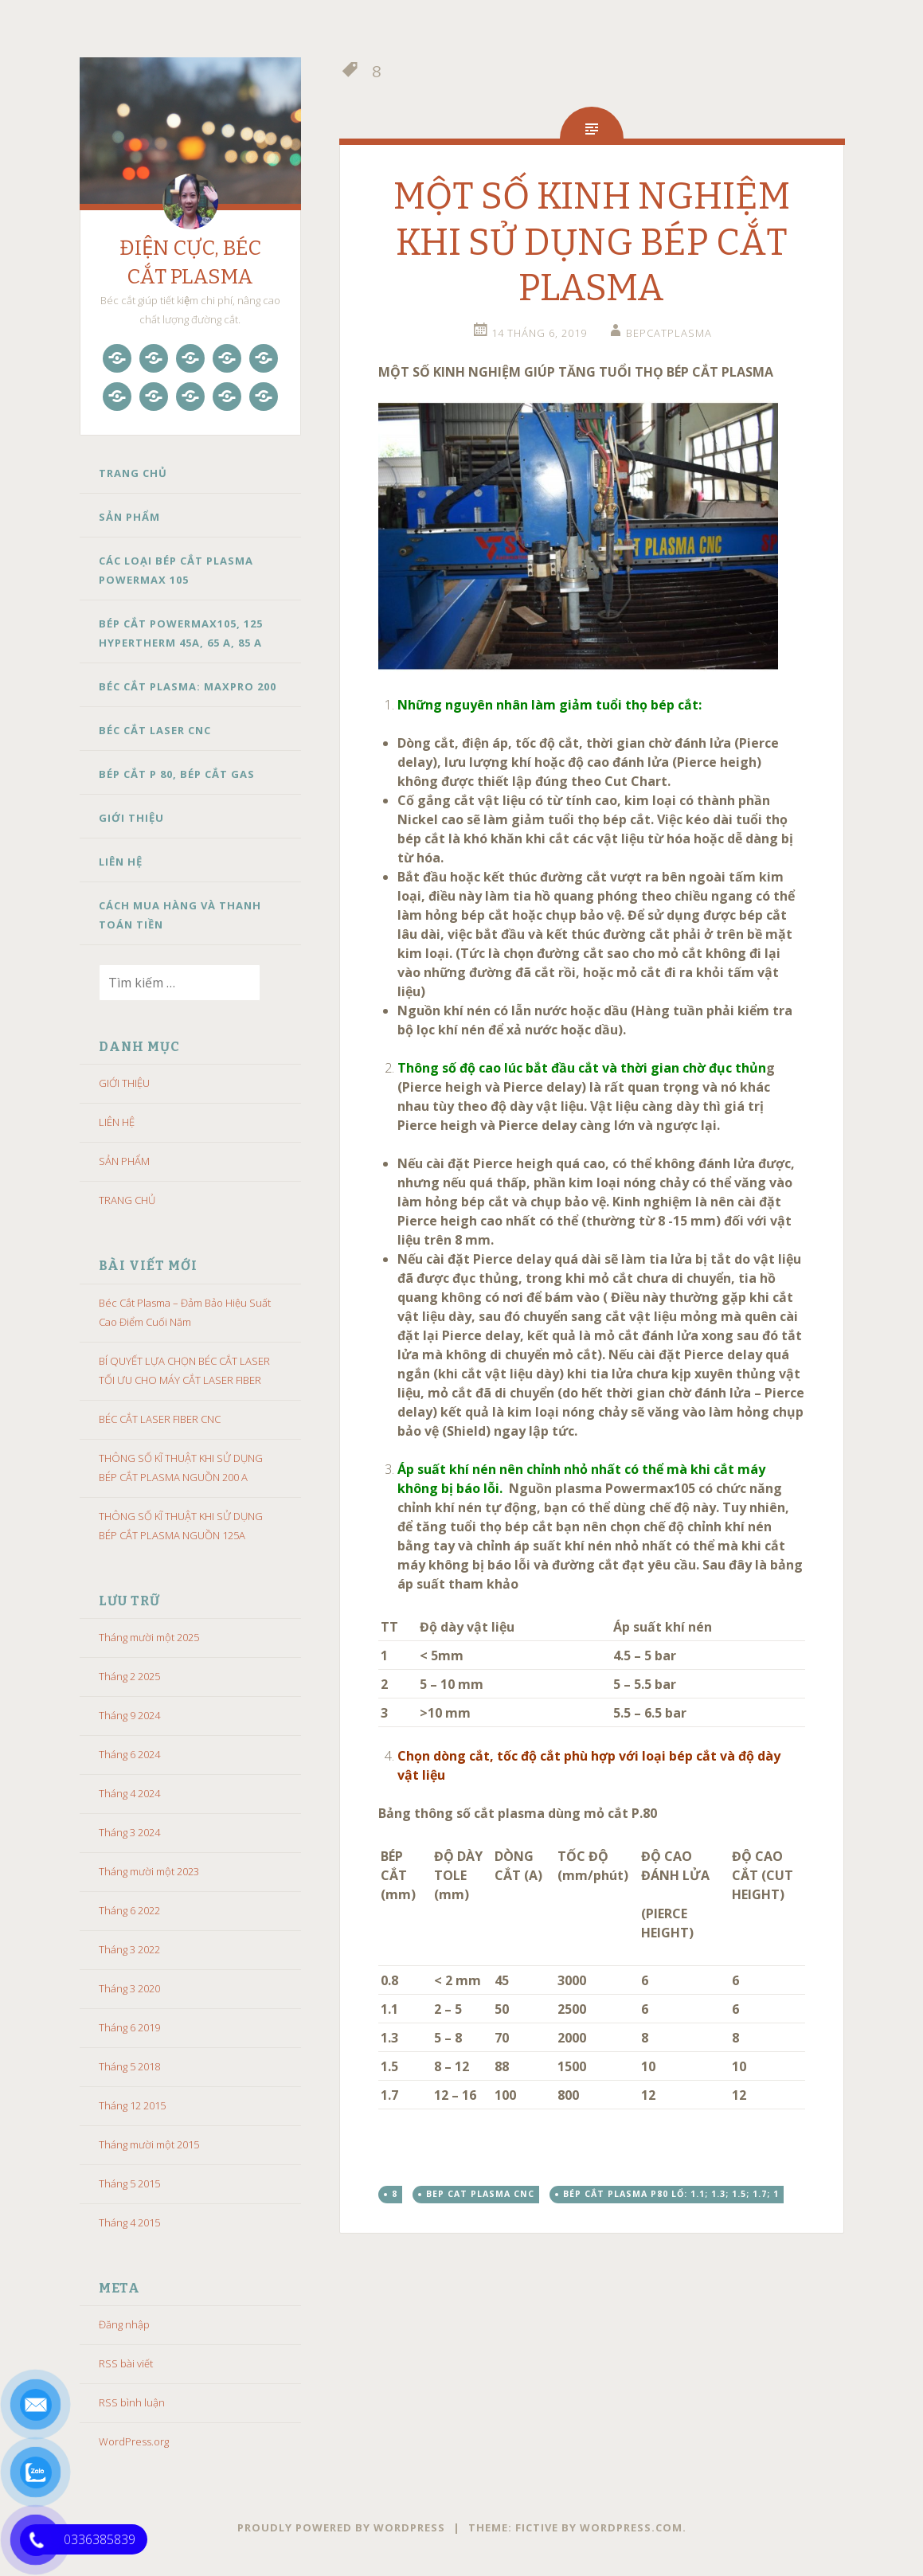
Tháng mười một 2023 (149, 1871)
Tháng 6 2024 (129, 1754)
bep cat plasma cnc (480, 2193)
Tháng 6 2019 (129, 2027)
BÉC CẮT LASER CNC (155, 730)
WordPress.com (631, 2527)
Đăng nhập (124, 2324)
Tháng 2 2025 (129, 1676)
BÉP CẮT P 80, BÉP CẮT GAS (177, 774)
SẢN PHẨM (129, 517)
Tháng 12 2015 (132, 2105)
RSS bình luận (132, 2402)
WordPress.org (134, 2441)
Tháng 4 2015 (129, 2222)
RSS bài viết (126, 2363)
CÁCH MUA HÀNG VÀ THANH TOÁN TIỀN (180, 915)
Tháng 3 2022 (129, 1949)
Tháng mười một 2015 (149, 2144)
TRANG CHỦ (133, 473)
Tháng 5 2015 (129, 2183)
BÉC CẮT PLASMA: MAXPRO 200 (187, 686)
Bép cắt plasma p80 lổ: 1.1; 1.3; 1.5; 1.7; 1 (671, 2193)
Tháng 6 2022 (129, 1910)
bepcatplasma (669, 333)
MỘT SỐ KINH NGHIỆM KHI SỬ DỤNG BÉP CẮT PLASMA (591, 242)
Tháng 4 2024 (129, 1793)
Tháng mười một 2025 (149, 1637)
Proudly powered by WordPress (341, 2527)
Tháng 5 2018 (129, 2066)
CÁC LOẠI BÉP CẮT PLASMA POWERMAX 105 (176, 570)
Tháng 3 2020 (129, 1988)
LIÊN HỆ (121, 861)
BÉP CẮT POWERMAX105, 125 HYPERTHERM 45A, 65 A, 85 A (181, 633)
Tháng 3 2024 (129, 1832)
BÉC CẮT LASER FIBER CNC (160, 1419)
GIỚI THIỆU (131, 818)
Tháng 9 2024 (129, 1715)
